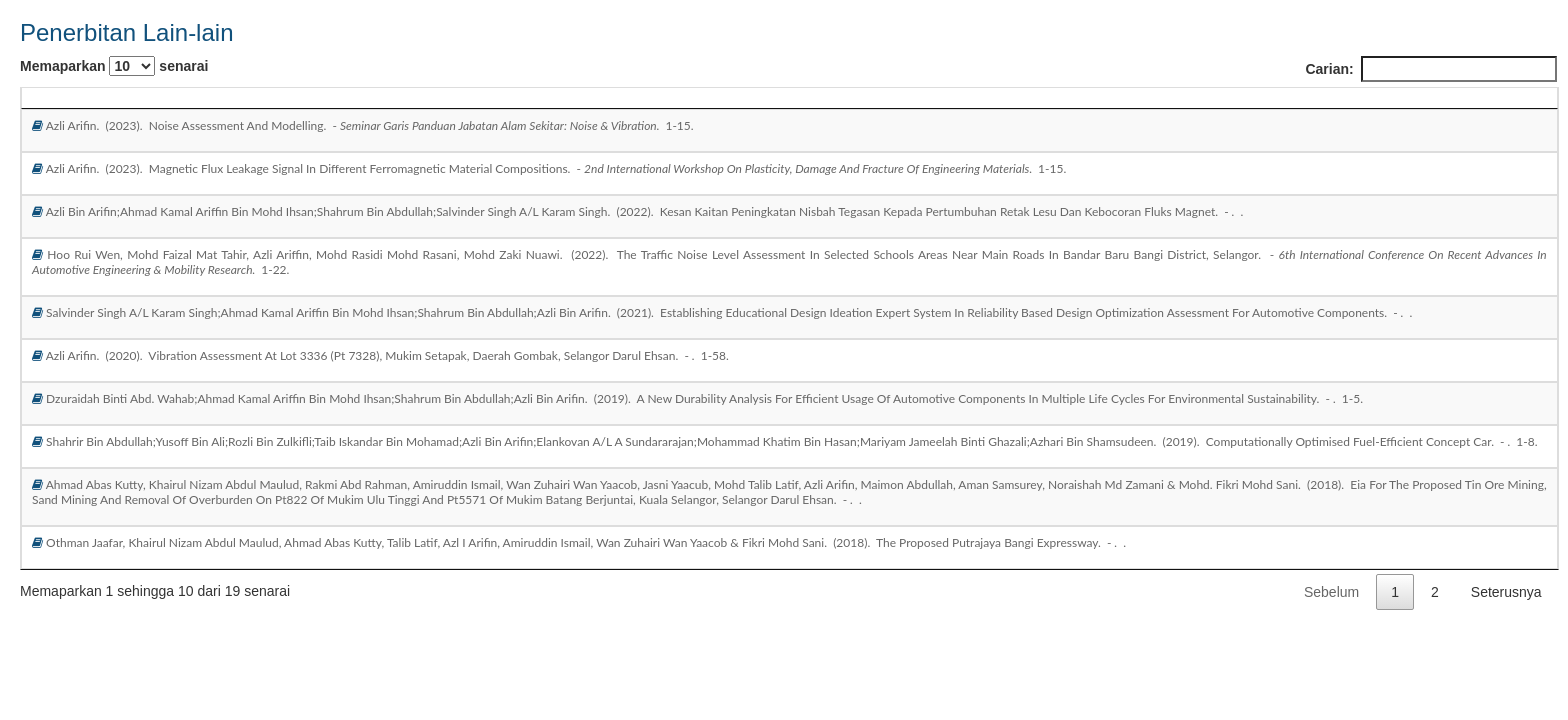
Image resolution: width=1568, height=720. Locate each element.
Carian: (1430, 69)
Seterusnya (1506, 592)
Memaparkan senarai (114, 66)
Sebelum (1331, 592)
